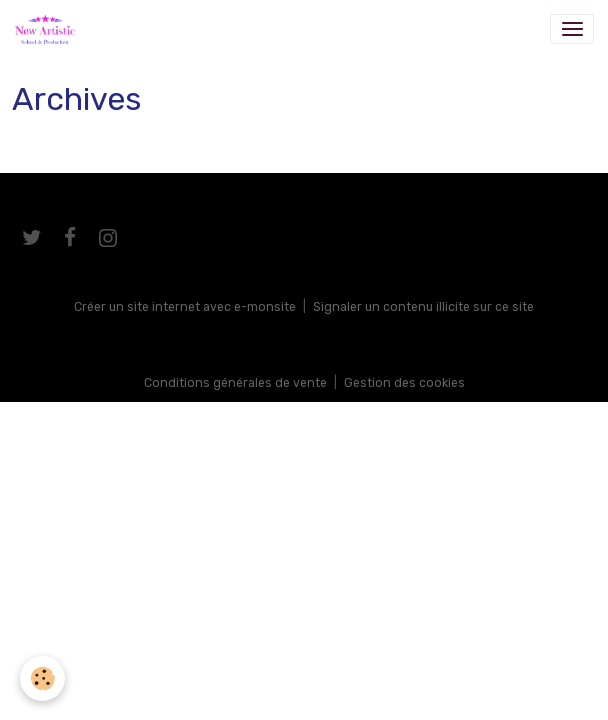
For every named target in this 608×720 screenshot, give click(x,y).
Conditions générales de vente (235, 383)
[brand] (48, 29)
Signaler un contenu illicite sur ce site (423, 307)
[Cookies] (42, 678)
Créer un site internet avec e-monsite (185, 307)
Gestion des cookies (404, 383)
